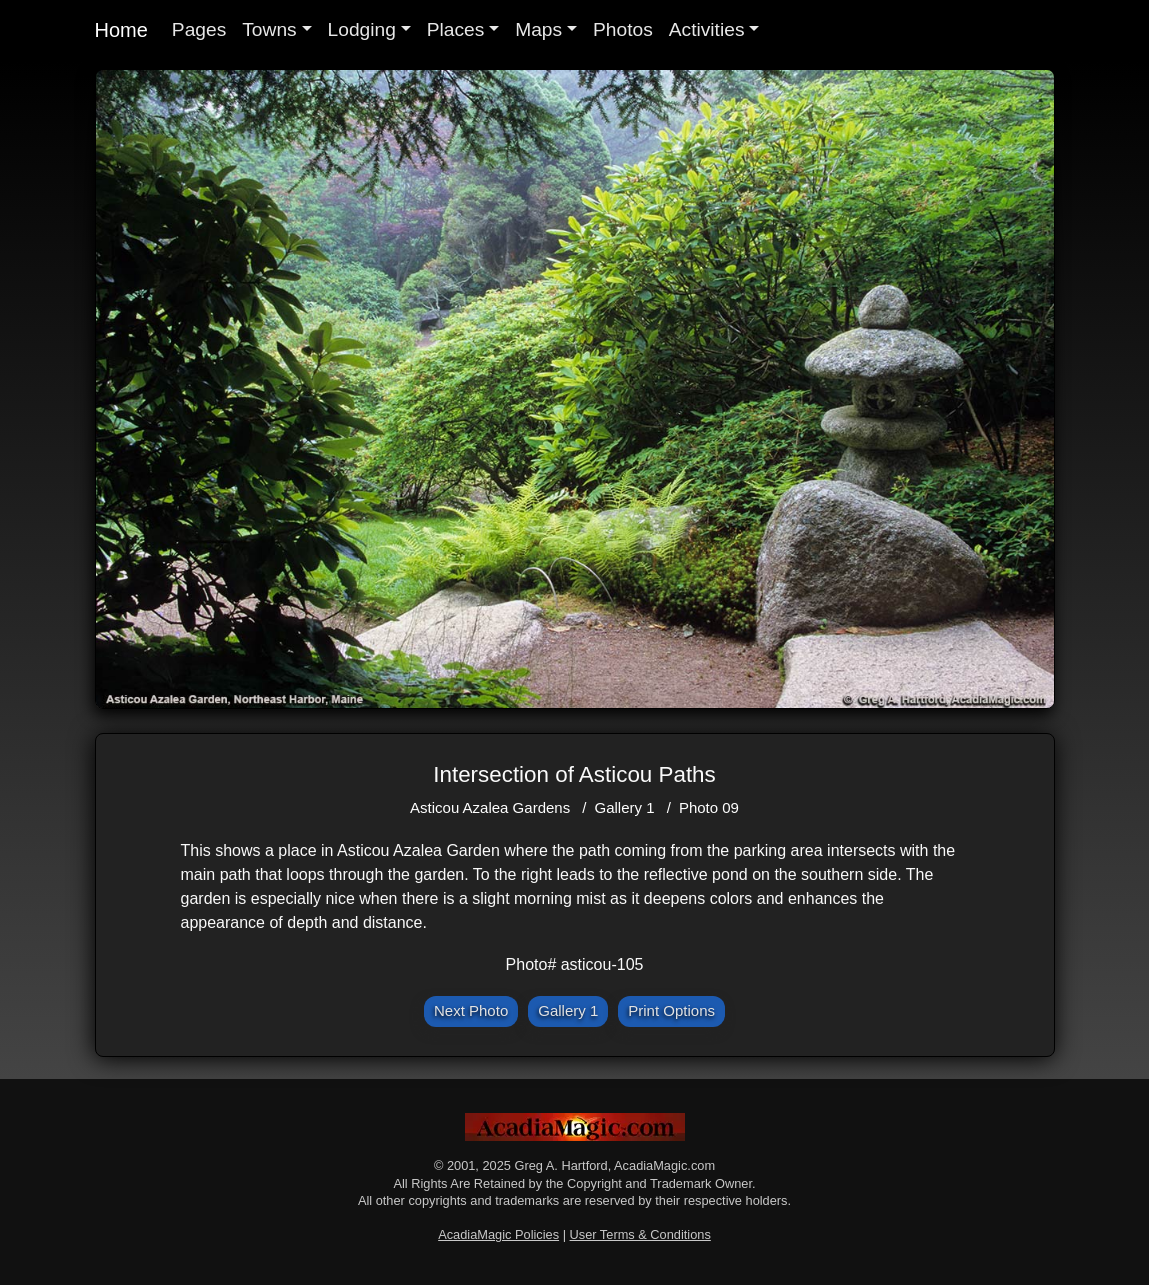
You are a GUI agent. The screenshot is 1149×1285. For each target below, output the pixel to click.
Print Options (671, 1010)
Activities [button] (707, 29)
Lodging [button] (362, 29)
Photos (623, 29)
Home (121, 30)
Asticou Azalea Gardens (490, 807)
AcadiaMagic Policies (498, 1234)
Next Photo (471, 1010)
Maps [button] (538, 29)
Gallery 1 (625, 807)
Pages (199, 29)
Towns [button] (269, 29)
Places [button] (456, 29)
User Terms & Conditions (640, 1234)
